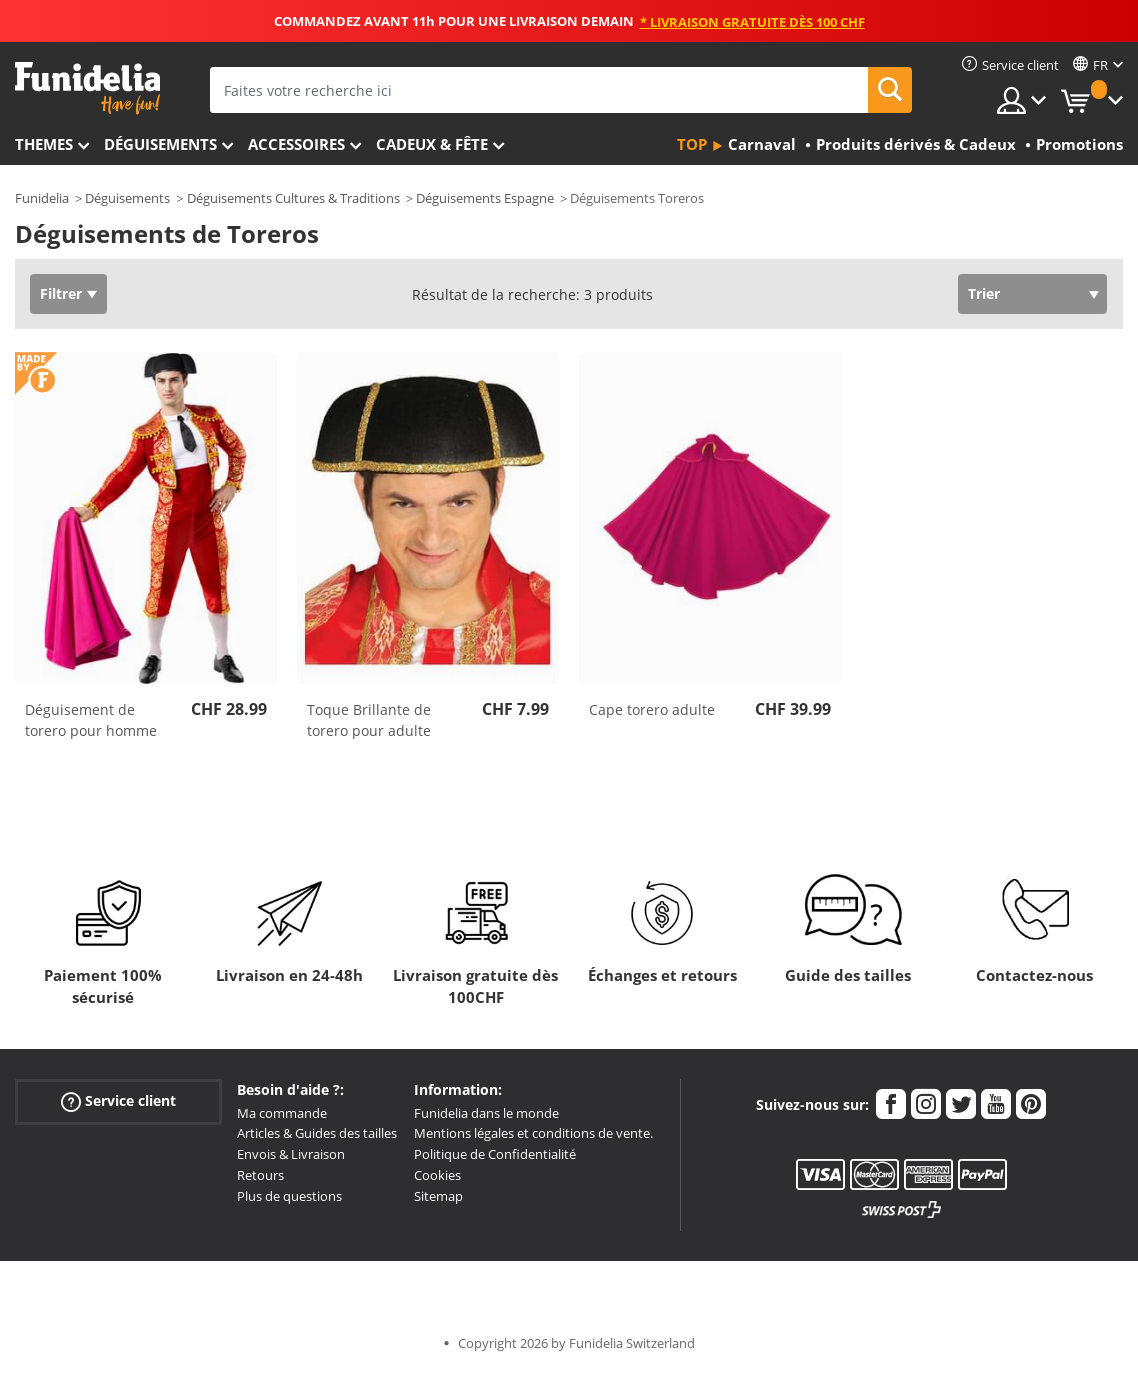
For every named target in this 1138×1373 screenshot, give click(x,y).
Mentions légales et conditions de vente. (533, 1133)
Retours (260, 1175)
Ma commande (282, 1113)
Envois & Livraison (291, 1154)
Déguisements (160, 144)
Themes (44, 144)
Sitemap (438, 1196)
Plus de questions (289, 1196)
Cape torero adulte (652, 709)
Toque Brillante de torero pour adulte (369, 720)
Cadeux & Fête (432, 144)
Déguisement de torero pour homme (91, 720)
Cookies (437, 1175)
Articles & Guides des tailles (317, 1133)
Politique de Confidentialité (495, 1154)
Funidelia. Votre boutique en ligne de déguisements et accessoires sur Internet (87, 88)
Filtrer (61, 293)
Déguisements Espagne (485, 198)
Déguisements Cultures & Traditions (293, 198)
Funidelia (42, 198)
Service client (118, 1100)
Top (692, 144)
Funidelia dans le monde (486, 1113)
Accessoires (296, 144)
